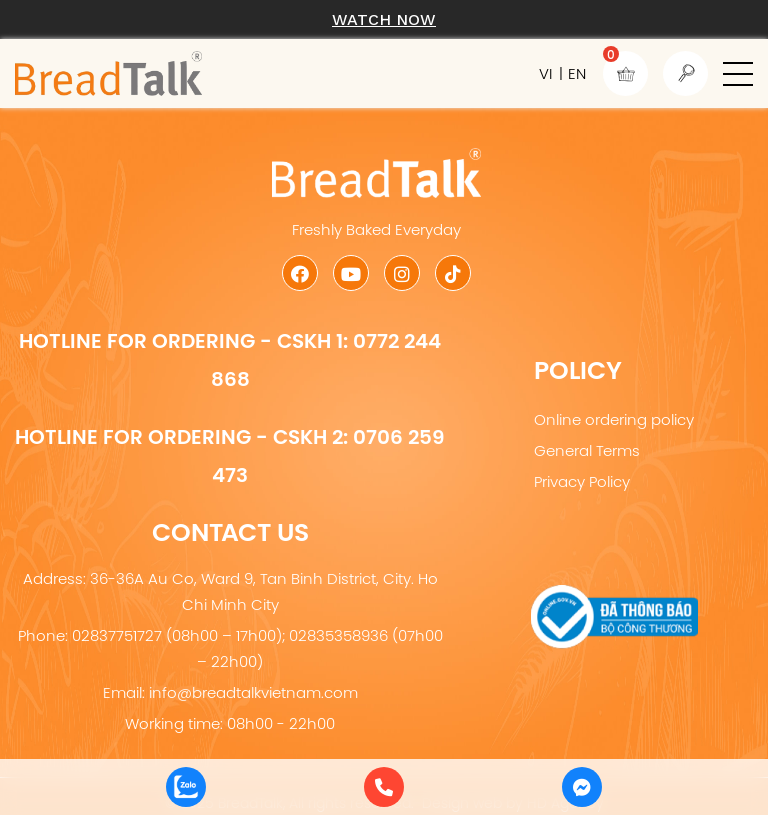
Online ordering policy (614, 419)
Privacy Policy (582, 481)
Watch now (384, 19)
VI (545, 73)
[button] (738, 74)
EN (577, 73)
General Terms (587, 450)
